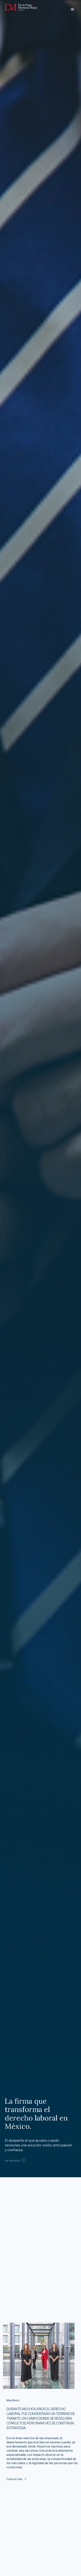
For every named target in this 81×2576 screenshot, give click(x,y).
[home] (20, 9)
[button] (72, 9)
